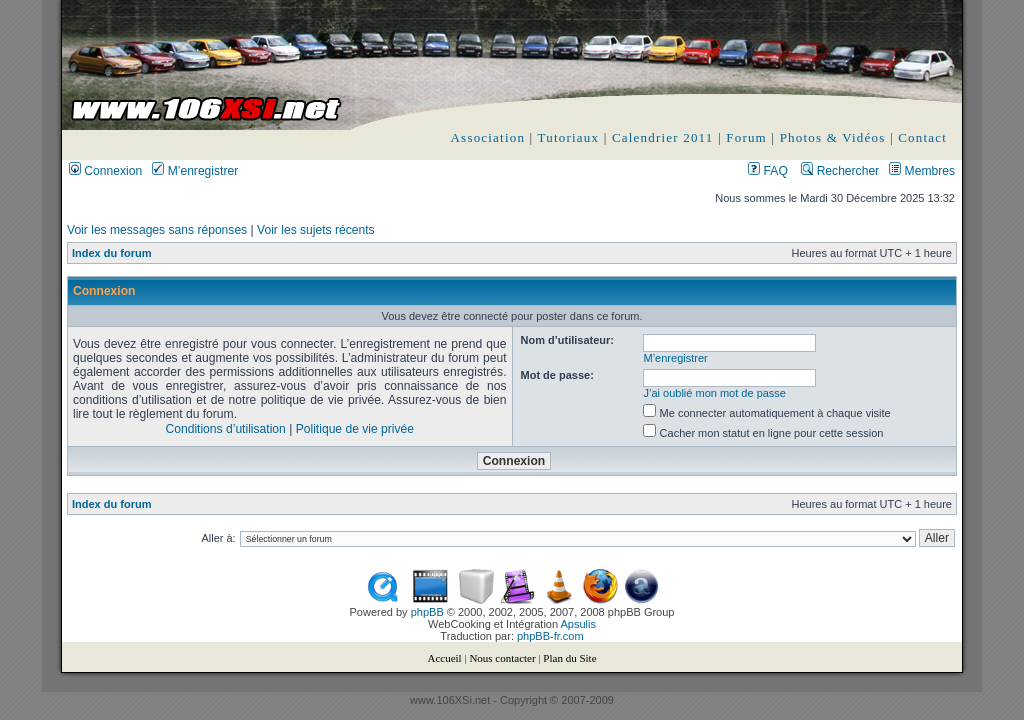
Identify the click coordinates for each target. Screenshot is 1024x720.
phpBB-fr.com (550, 636)
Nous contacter (502, 658)
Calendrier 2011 (663, 137)
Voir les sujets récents (316, 230)
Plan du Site (569, 658)
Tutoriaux (569, 137)
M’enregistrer (195, 171)
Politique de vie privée (355, 429)
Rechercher (840, 171)
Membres (922, 171)
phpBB (427, 612)
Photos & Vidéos (833, 137)
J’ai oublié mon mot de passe (715, 393)
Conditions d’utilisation (225, 429)
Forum (746, 137)
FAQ (768, 171)
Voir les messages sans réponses (157, 230)
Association (488, 137)
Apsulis (578, 624)
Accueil (444, 658)
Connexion (105, 171)
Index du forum (111, 253)
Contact (922, 137)
